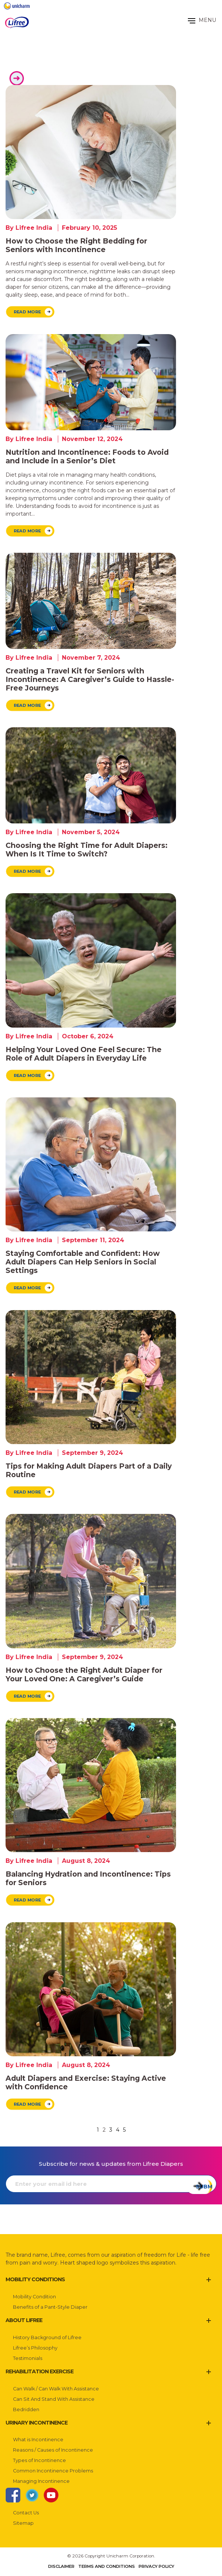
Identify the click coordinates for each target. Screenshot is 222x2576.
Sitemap (23, 2523)
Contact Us (26, 2512)
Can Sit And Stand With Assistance (54, 2399)
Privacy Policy (156, 2566)
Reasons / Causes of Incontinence (53, 2450)
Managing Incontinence (41, 2481)
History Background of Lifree (47, 2337)
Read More (27, 311)
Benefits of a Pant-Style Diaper (50, 2307)
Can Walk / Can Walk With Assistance (56, 2388)
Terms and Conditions (106, 2566)
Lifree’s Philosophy (35, 2348)
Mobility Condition (34, 2296)
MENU (202, 20)
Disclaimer (61, 2566)
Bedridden (26, 2409)
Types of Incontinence (39, 2460)
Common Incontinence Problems (53, 2471)
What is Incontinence (38, 2439)
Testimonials (27, 2358)
